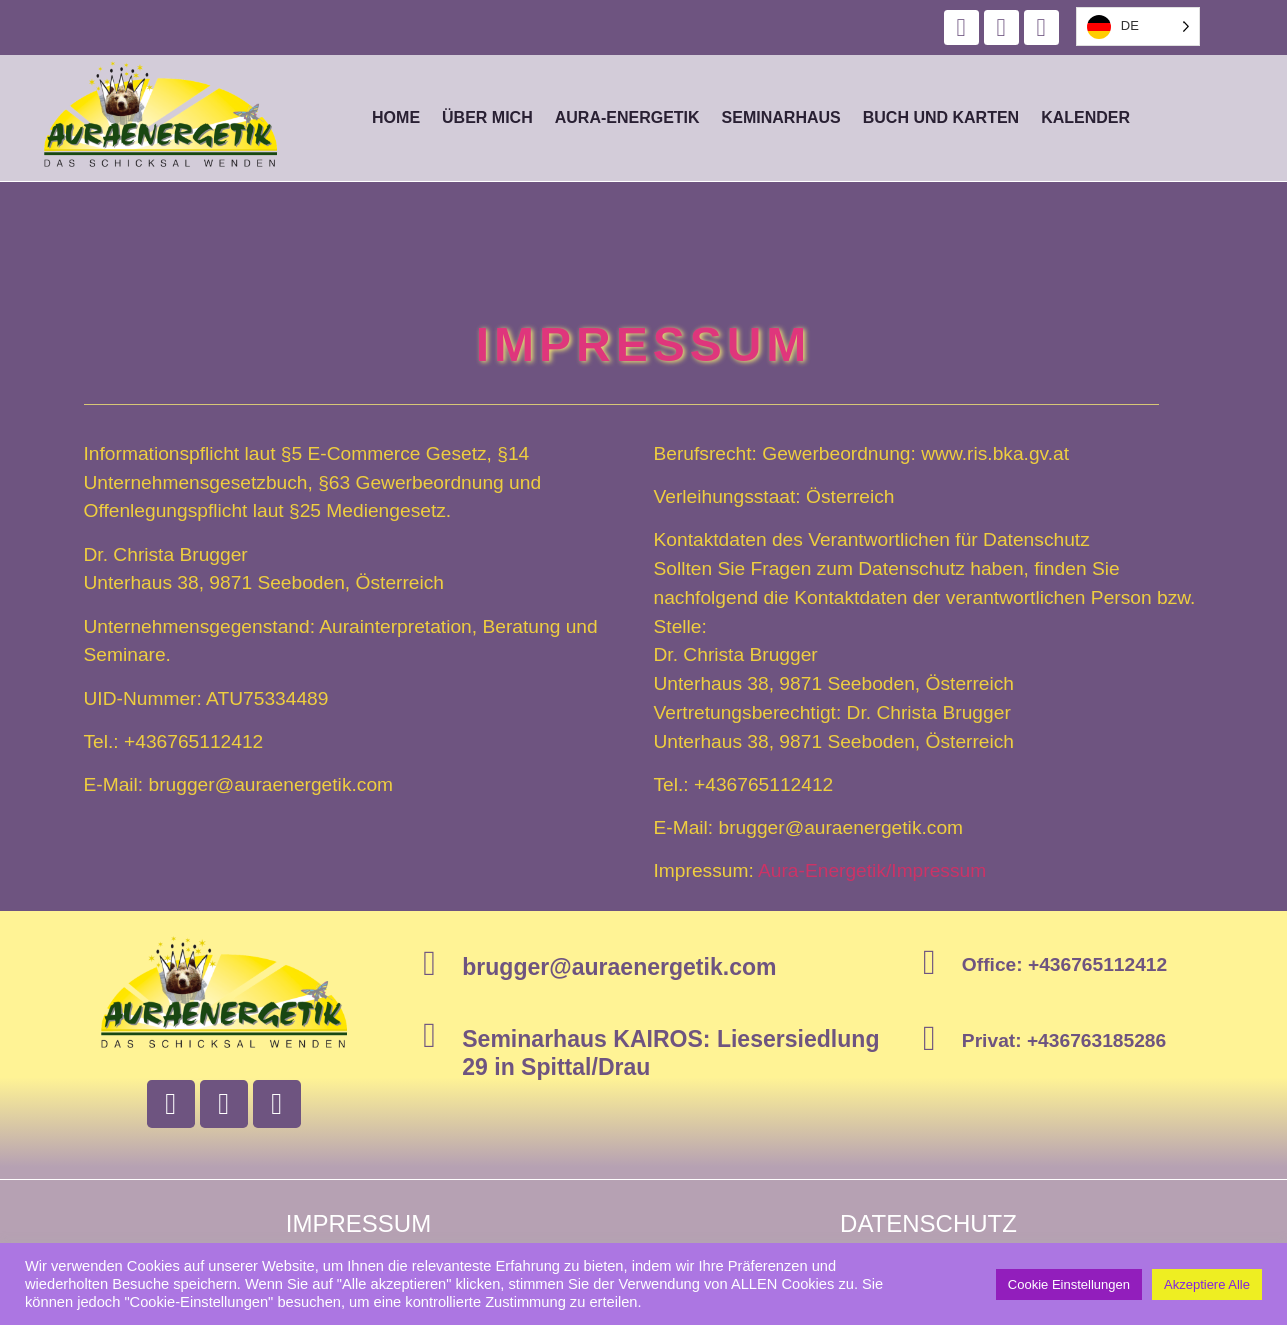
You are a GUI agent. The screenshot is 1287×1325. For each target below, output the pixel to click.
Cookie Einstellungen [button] (1069, 1284)
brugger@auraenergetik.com (619, 967)
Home (396, 117)
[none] (1138, 26)
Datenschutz (928, 1223)
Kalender (1085, 117)
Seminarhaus (781, 117)
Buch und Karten (941, 117)
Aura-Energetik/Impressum (872, 870)
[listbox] (1138, 26)
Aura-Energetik (627, 117)
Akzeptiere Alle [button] (1207, 1284)
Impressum (358, 1223)
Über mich (487, 117)
